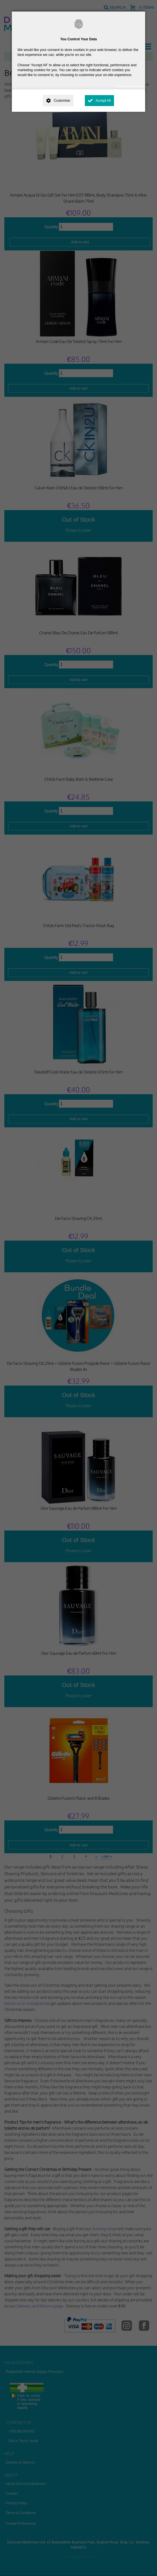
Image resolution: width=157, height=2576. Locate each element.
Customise (62, 101)
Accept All (103, 101)
